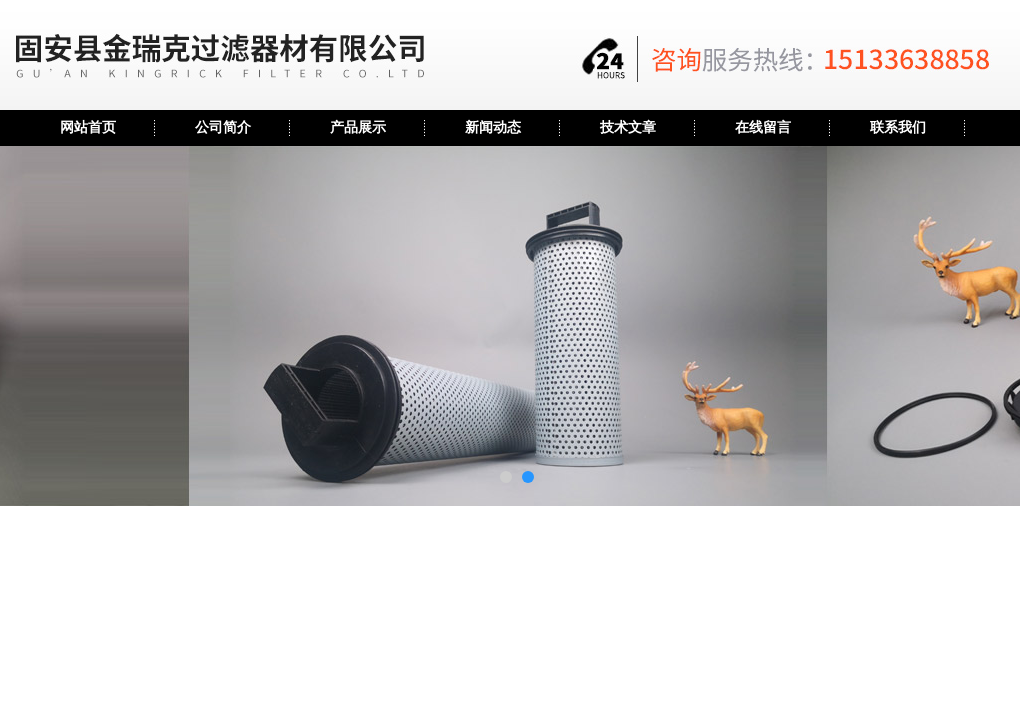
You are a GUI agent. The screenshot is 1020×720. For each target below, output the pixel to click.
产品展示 (358, 127)
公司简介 (223, 127)
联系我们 (898, 127)
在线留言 (763, 127)
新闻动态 (493, 127)
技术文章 (628, 127)
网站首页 (88, 127)
